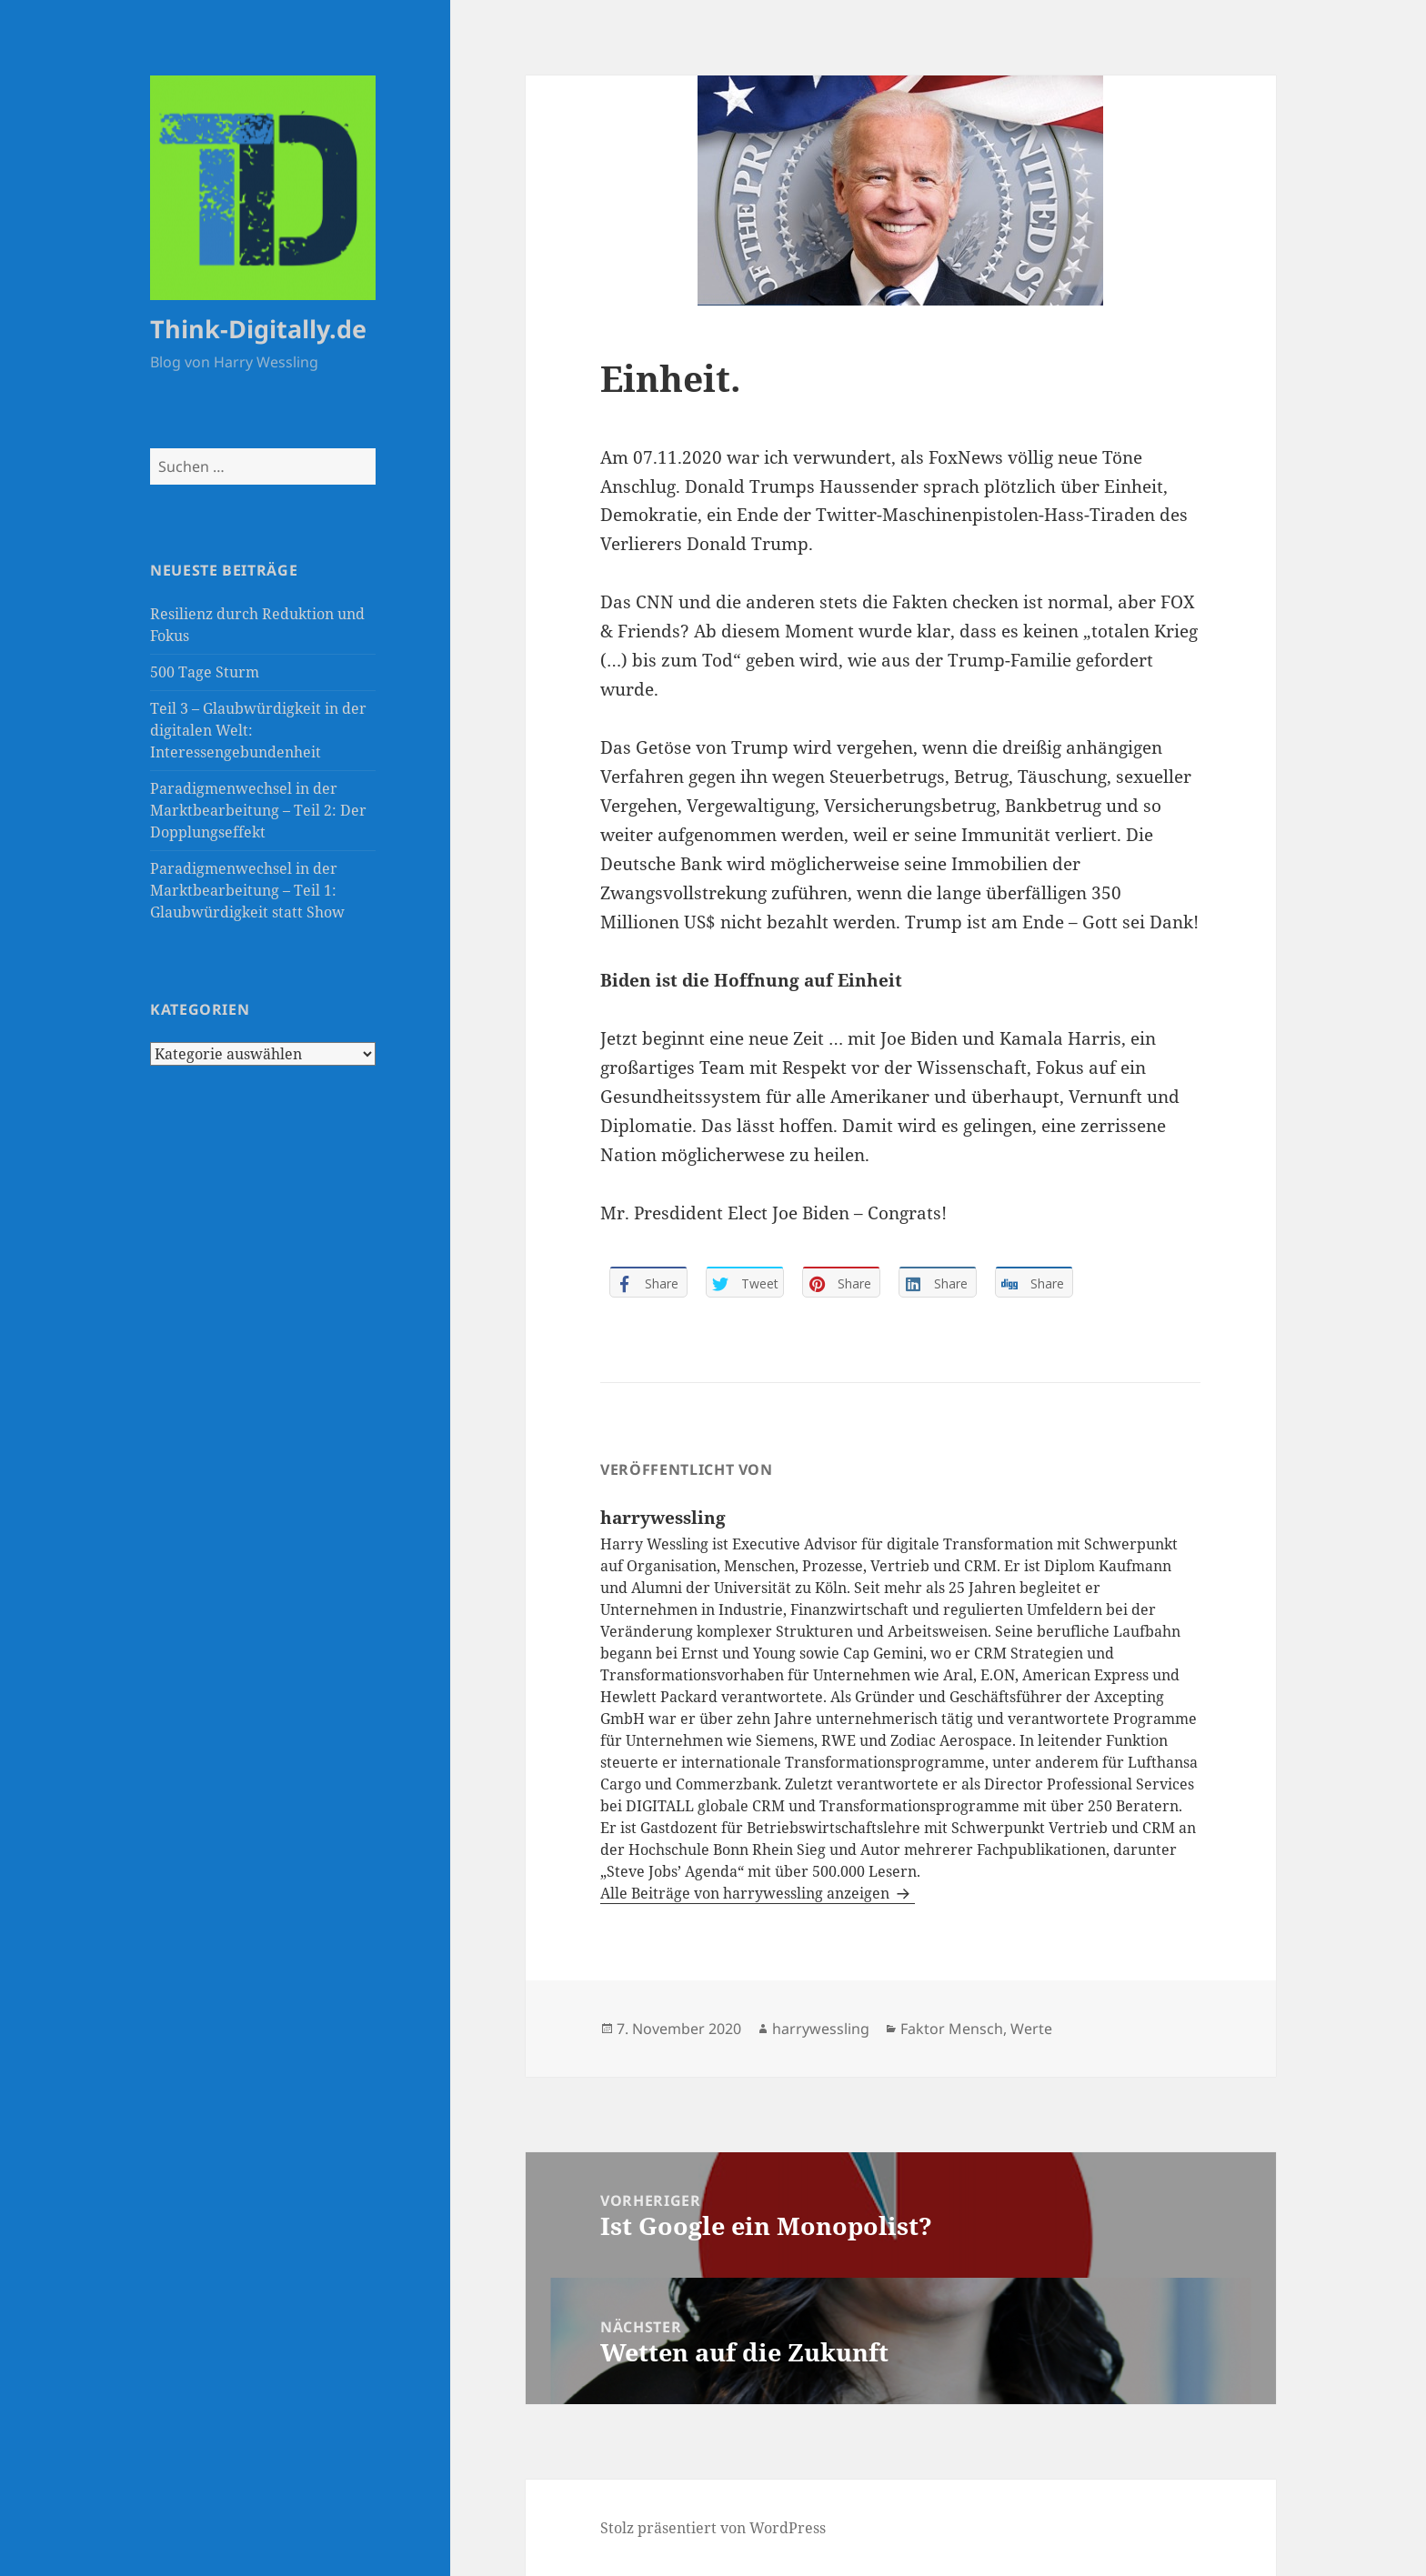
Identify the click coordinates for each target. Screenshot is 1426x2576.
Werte (1031, 2029)
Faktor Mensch (951, 2029)
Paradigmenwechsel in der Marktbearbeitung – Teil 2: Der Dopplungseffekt (258, 810)
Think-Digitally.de (258, 329)
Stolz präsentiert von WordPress (713, 2528)
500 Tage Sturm (204, 672)
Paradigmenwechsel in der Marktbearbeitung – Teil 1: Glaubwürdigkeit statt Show (247, 890)
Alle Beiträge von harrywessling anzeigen (746, 1893)
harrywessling (820, 2029)
